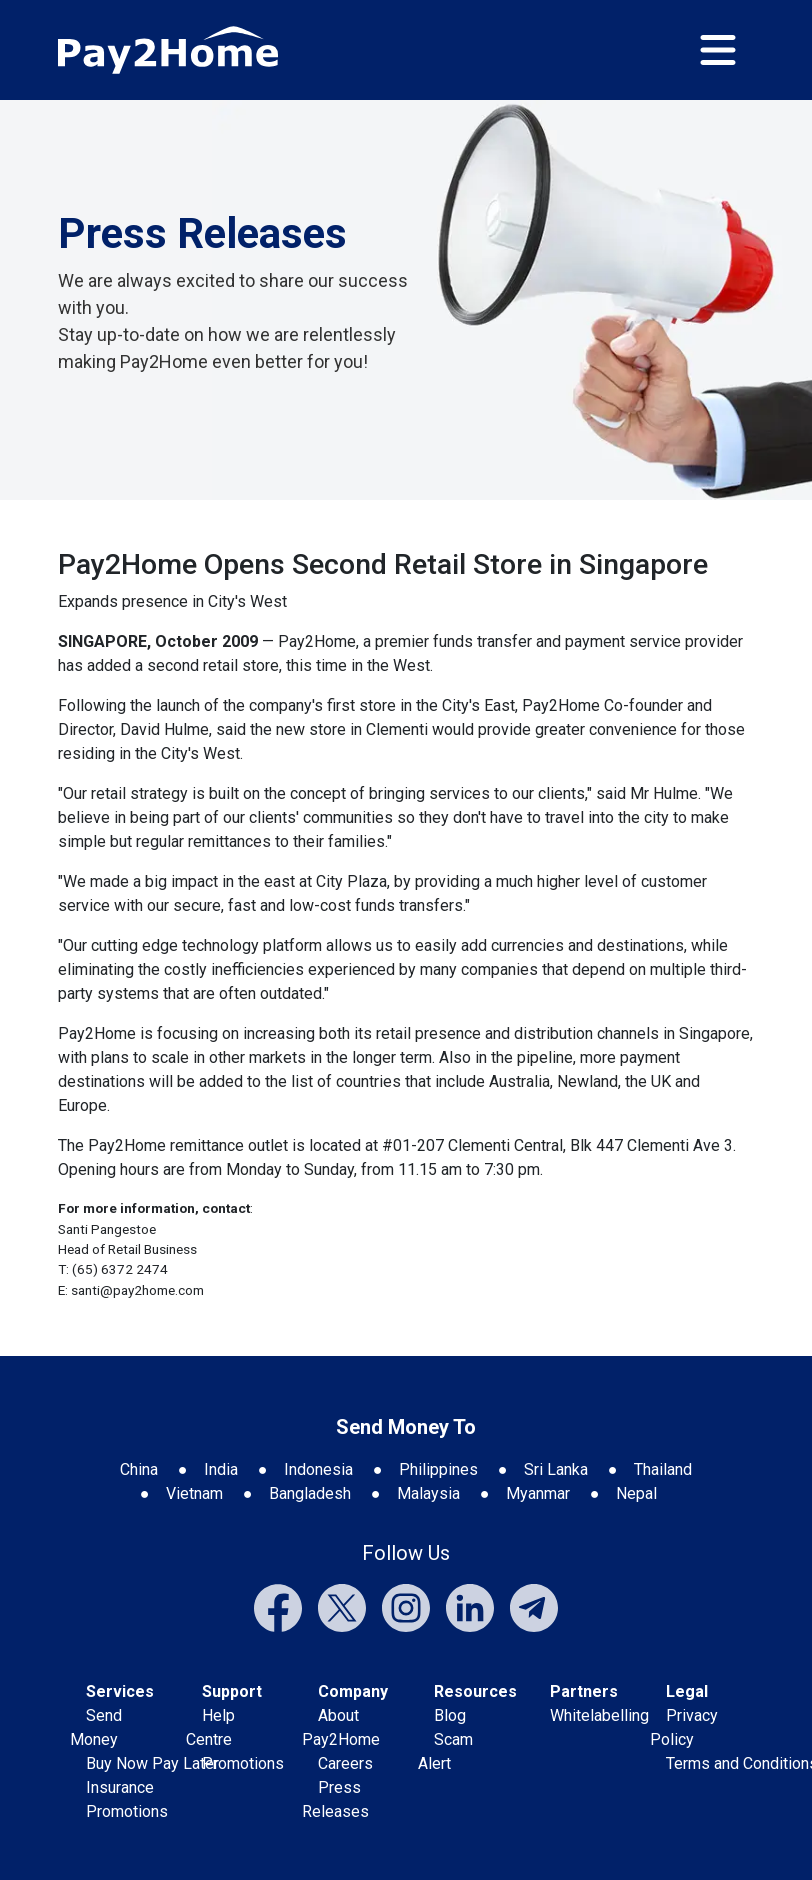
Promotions (127, 1811)
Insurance (120, 1787)
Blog (450, 1715)
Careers (345, 1763)
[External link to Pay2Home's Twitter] (342, 1606)
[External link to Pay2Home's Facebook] (278, 1606)
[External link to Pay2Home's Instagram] (406, 1606)
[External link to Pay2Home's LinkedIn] (470, 1606)
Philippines (438, 1469)
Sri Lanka (556, 1469)
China (139, 1469)
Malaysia (428, 1493)
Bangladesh (310, 1493)
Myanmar (538, 1493)
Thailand (663, 1469)
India (221, 1469)
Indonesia (318, 1469)
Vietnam (194, 1493)
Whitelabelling (599, 1715)
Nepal (636, 1493)
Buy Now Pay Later (152, 1763)
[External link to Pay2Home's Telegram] (534, 1606)
